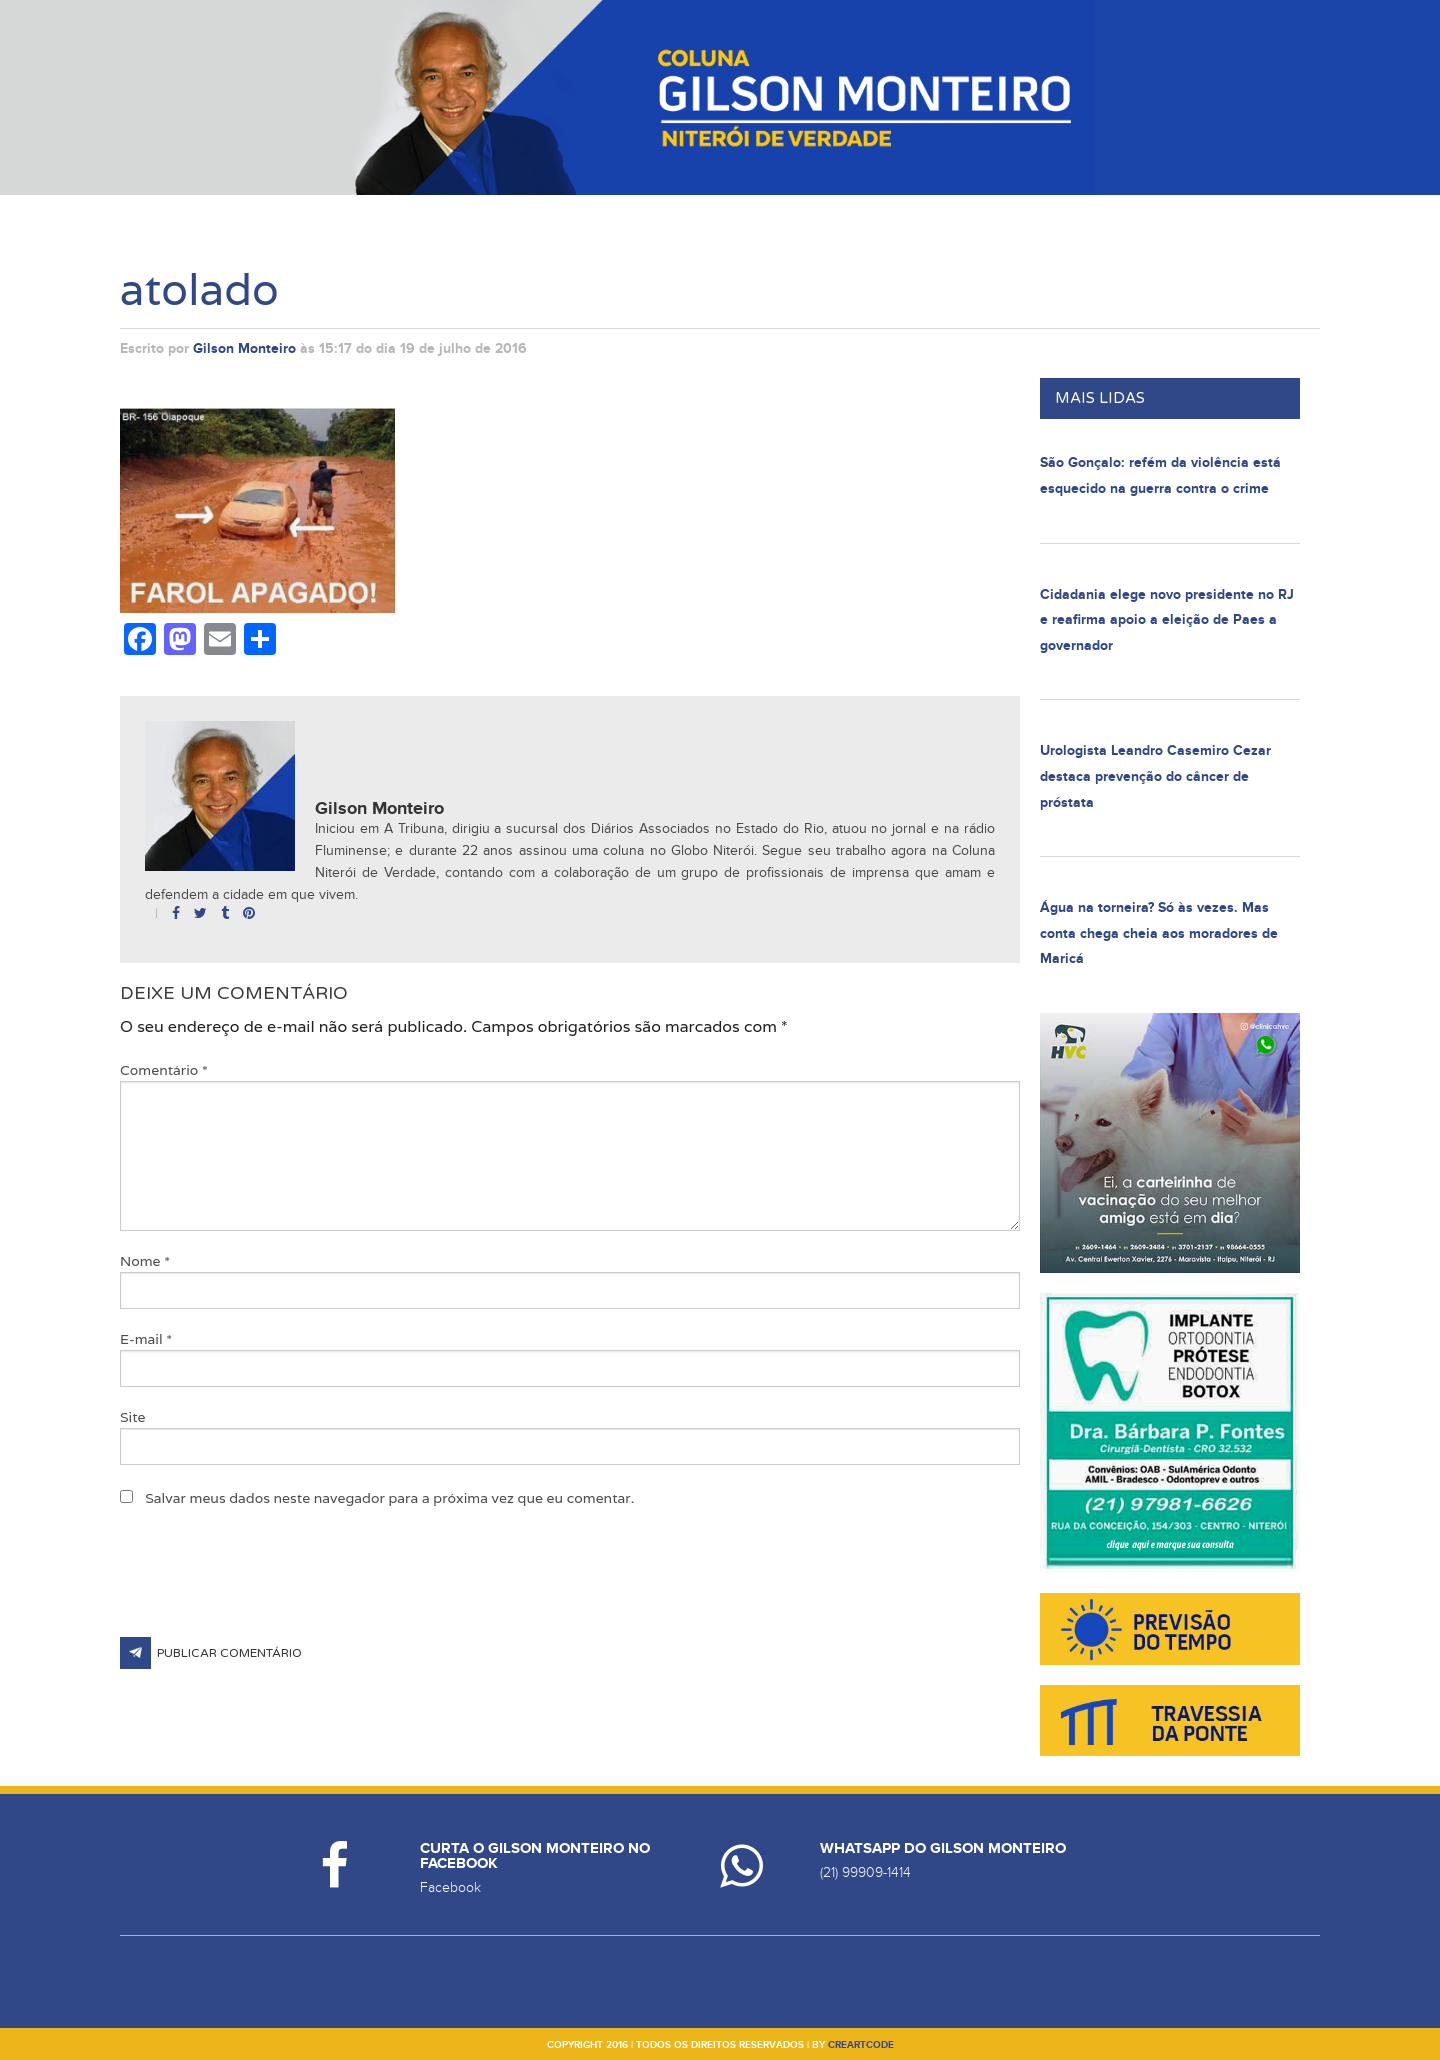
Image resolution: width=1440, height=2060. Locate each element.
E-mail (146, 1339)
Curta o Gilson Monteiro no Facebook (535, 1856)
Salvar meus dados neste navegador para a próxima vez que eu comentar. (389, 1498)
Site (133, 1417)
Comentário (164, 1070)
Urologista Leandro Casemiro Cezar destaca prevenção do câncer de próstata (1155, 776)
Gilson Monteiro (244, 348)
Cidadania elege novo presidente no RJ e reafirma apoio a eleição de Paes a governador (1167, 620)
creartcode (861, 2045)
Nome (145, 1261)
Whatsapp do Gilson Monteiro (943, 1848)
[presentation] (272, 1588)
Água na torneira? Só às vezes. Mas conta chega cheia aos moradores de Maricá (1159, 933)
